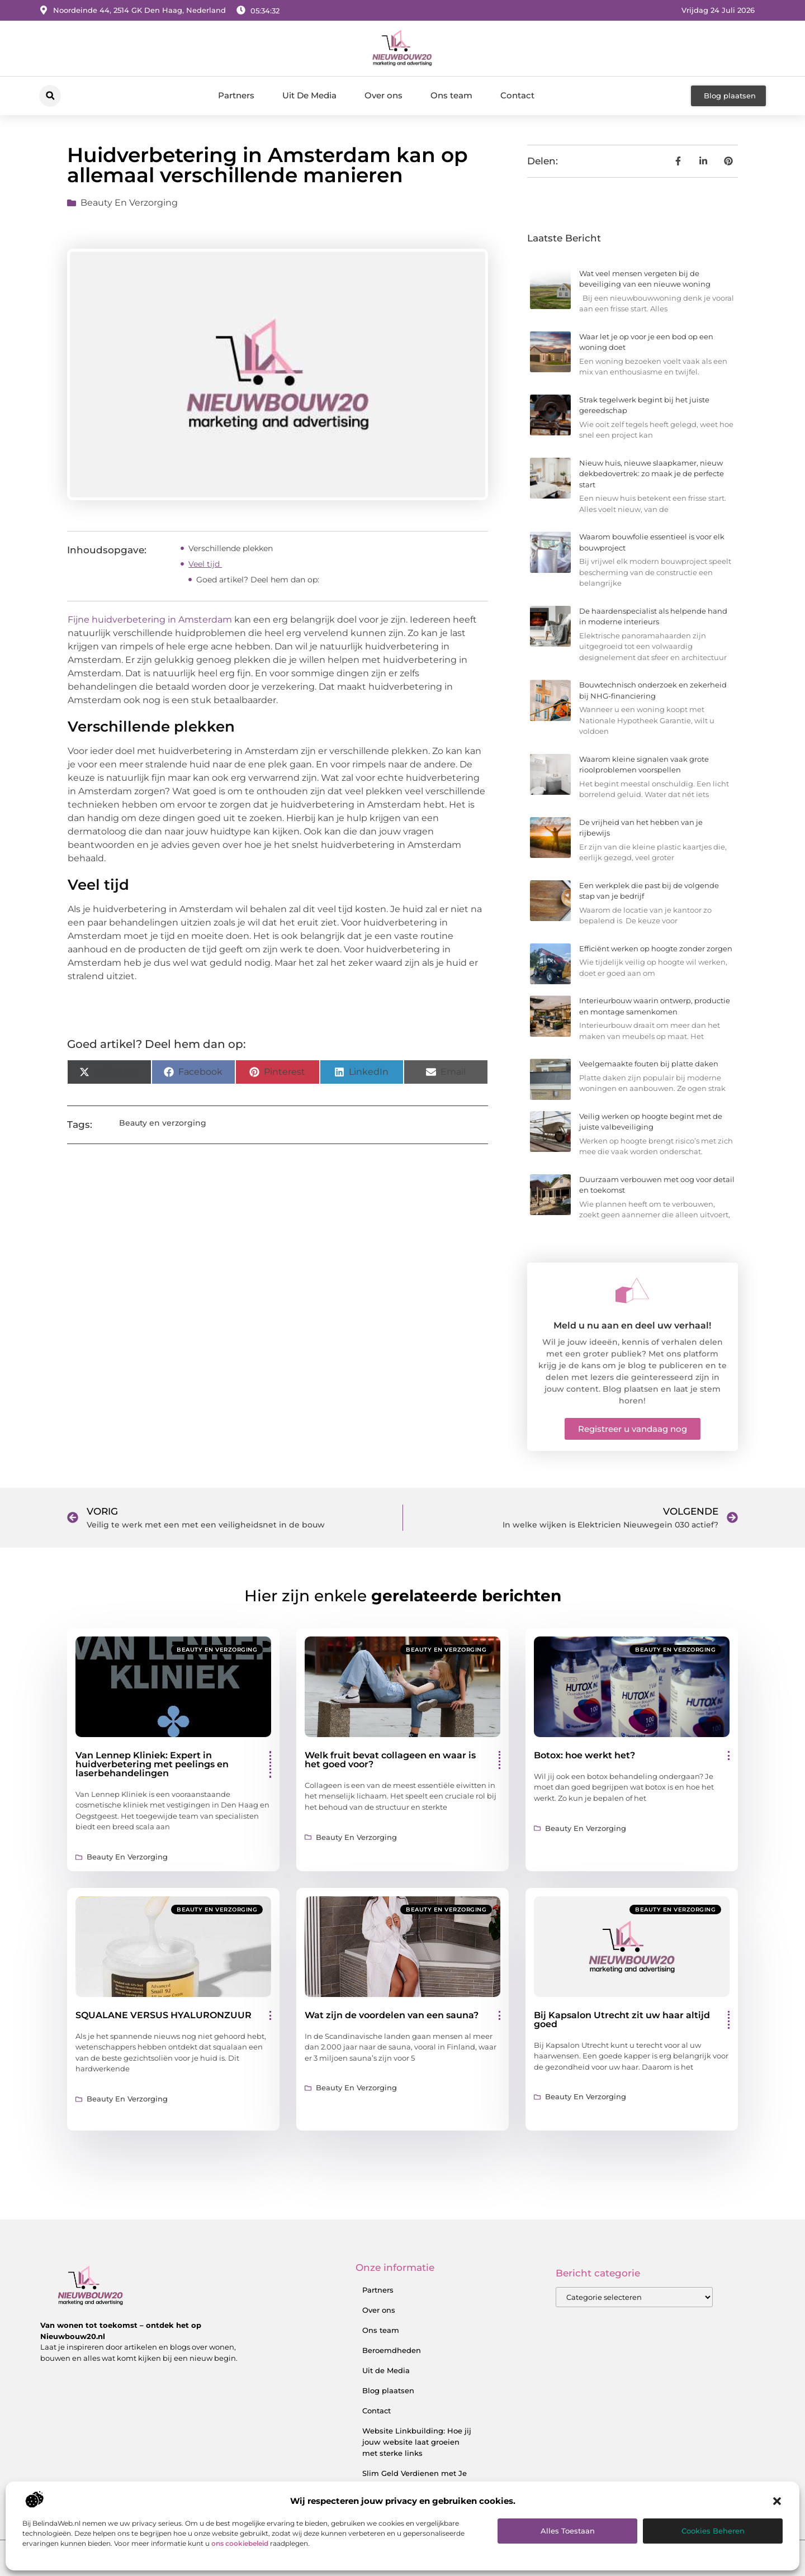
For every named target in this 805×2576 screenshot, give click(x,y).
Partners (236, 95)
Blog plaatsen (388, 2390)
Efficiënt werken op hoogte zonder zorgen (655, 948)
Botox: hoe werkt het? (584, 1755)
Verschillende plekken (231, 548)
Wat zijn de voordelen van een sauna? (392, 2015)
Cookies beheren (713, 2530)
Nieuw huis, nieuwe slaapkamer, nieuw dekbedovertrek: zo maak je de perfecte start (651, 473)
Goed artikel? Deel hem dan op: (257, 580)
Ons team (451, 95)
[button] (777, 2501)
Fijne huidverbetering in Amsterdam (151, 619)
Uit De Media (309, 95)
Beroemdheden (391, 2350)
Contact (517, 95)
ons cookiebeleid (239, 2543)
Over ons (383, 95)
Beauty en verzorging (129, 202)
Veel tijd (205, 564)
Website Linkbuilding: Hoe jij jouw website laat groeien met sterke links (416, 2442)
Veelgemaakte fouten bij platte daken (648, 1063)
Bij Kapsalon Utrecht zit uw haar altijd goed (622, 2019)
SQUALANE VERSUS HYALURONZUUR (163, 2015)
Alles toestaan (568, 2530)
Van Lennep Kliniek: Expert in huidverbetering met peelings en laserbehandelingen (152, 1764)
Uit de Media (386, 2370)
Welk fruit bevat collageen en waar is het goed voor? (390, 1759)
